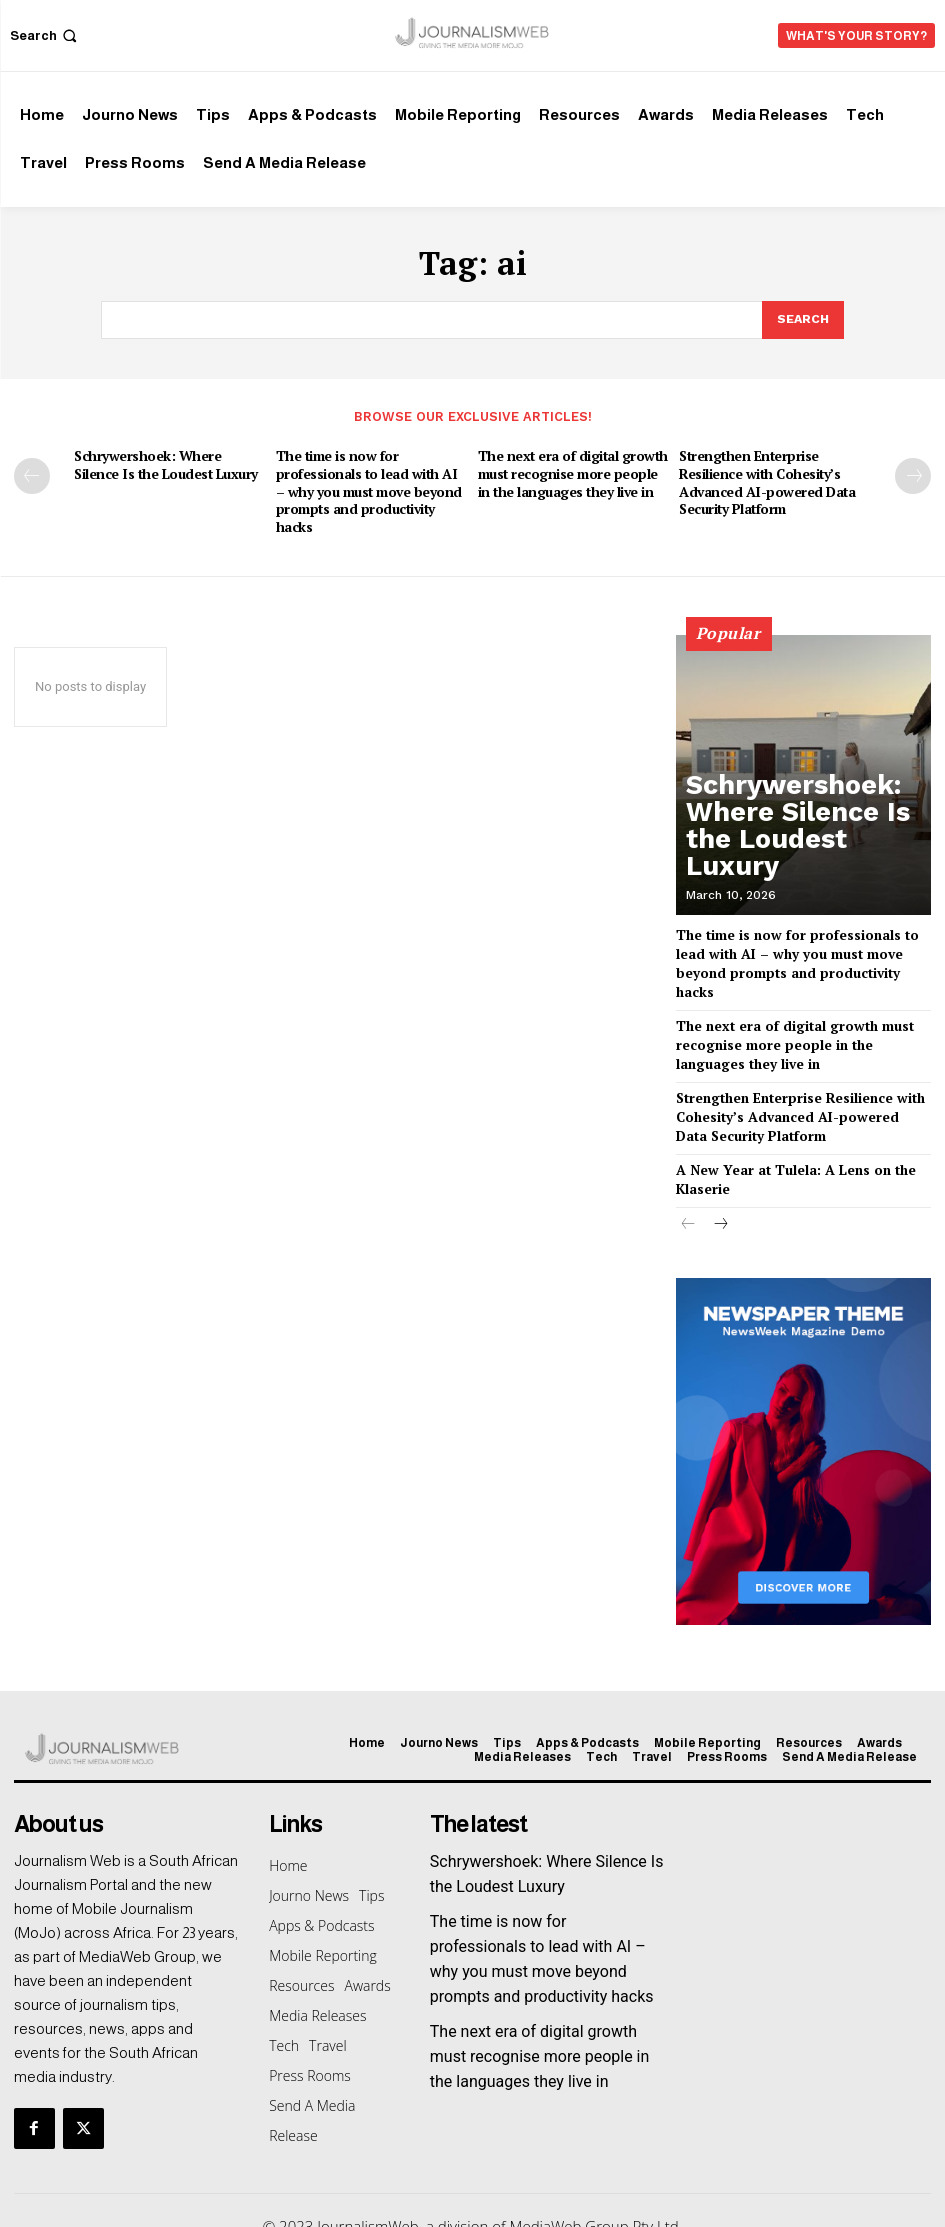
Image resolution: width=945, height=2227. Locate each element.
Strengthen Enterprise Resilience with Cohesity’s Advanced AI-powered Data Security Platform (762, 478)
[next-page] (913, 473)
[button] (45, 35)
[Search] (802, 319)
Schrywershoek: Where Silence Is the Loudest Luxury (168, 461)
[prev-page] (32, 473)
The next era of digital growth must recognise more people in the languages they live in (574, 470)
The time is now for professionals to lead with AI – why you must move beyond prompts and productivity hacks (368, 487)
